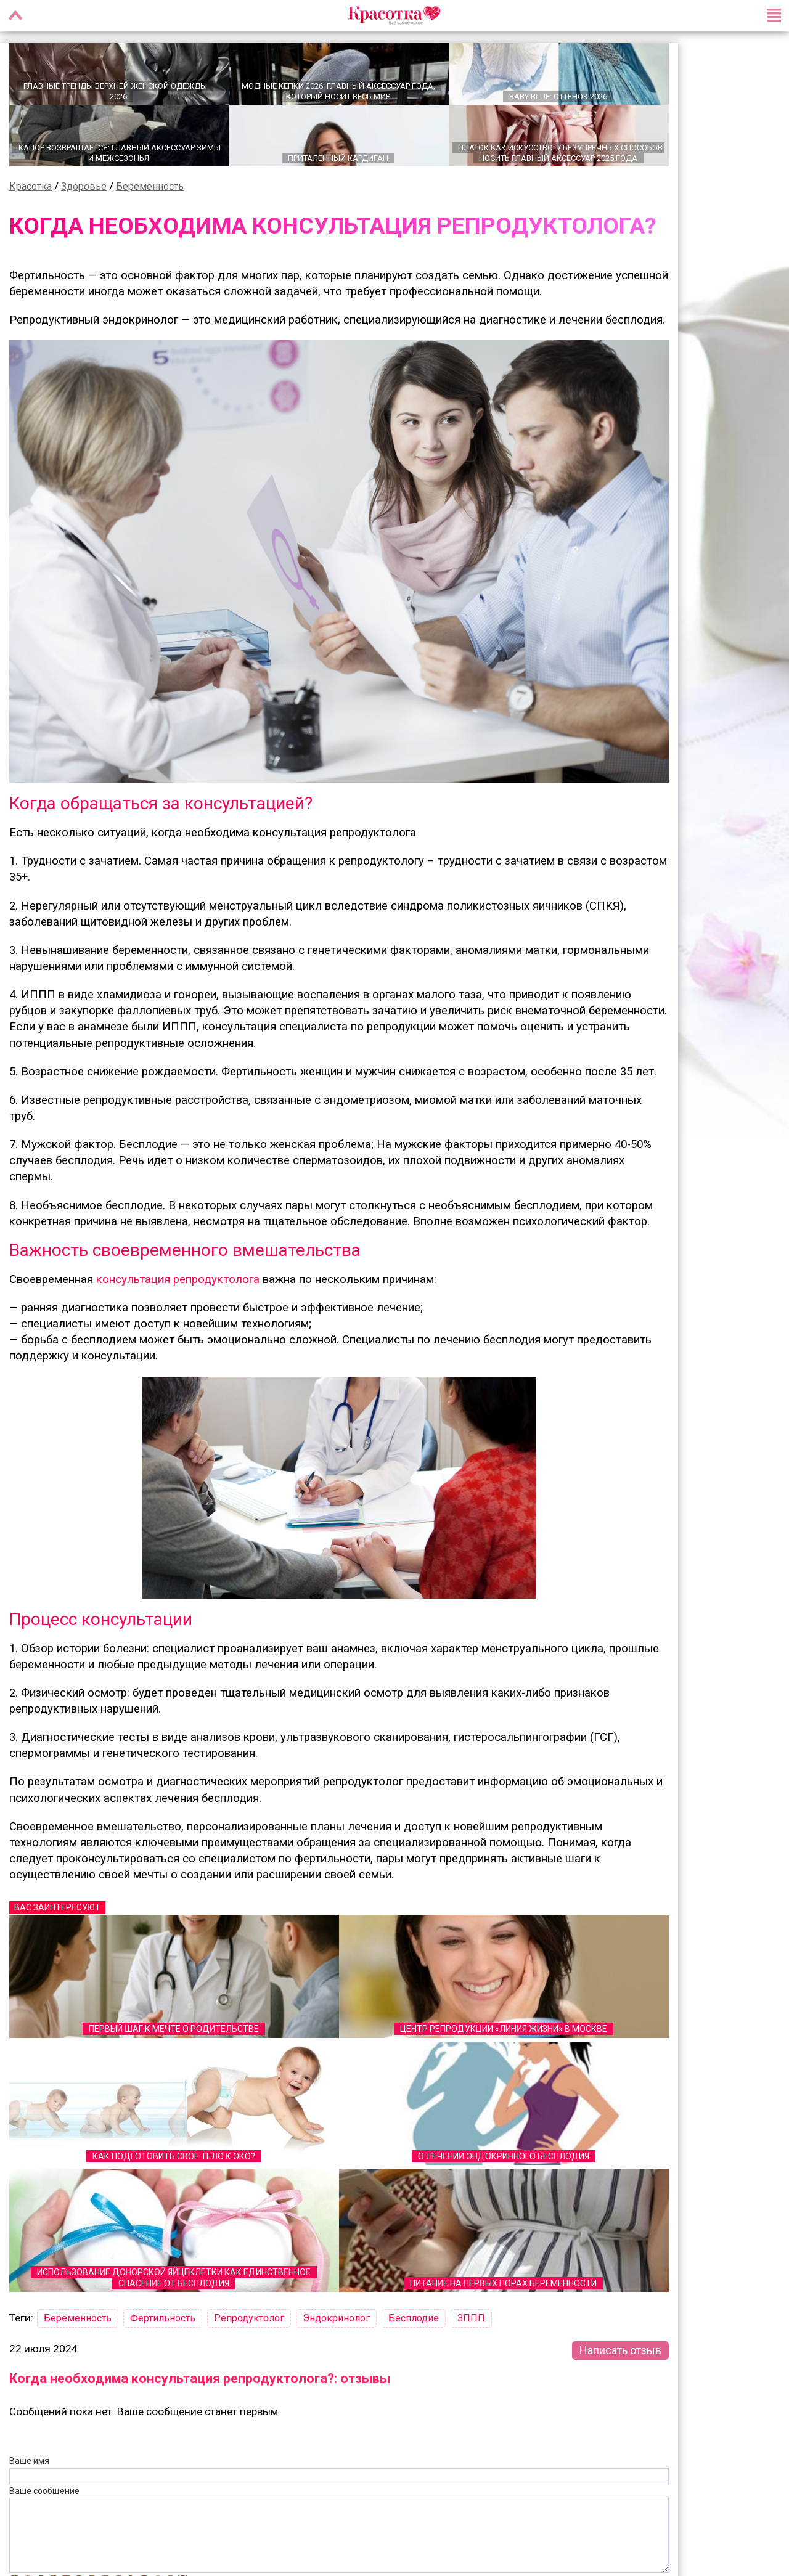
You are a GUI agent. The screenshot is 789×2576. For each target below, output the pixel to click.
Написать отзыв (620, 2348)
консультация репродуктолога (178, 1278)
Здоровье (84, 185)
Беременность (150, 185)
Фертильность (162, 2317)
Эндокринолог (336, 2317)
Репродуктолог (249, 2317)
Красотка (30, 185)
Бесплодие (413, 2317)
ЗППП (471, 2317)
